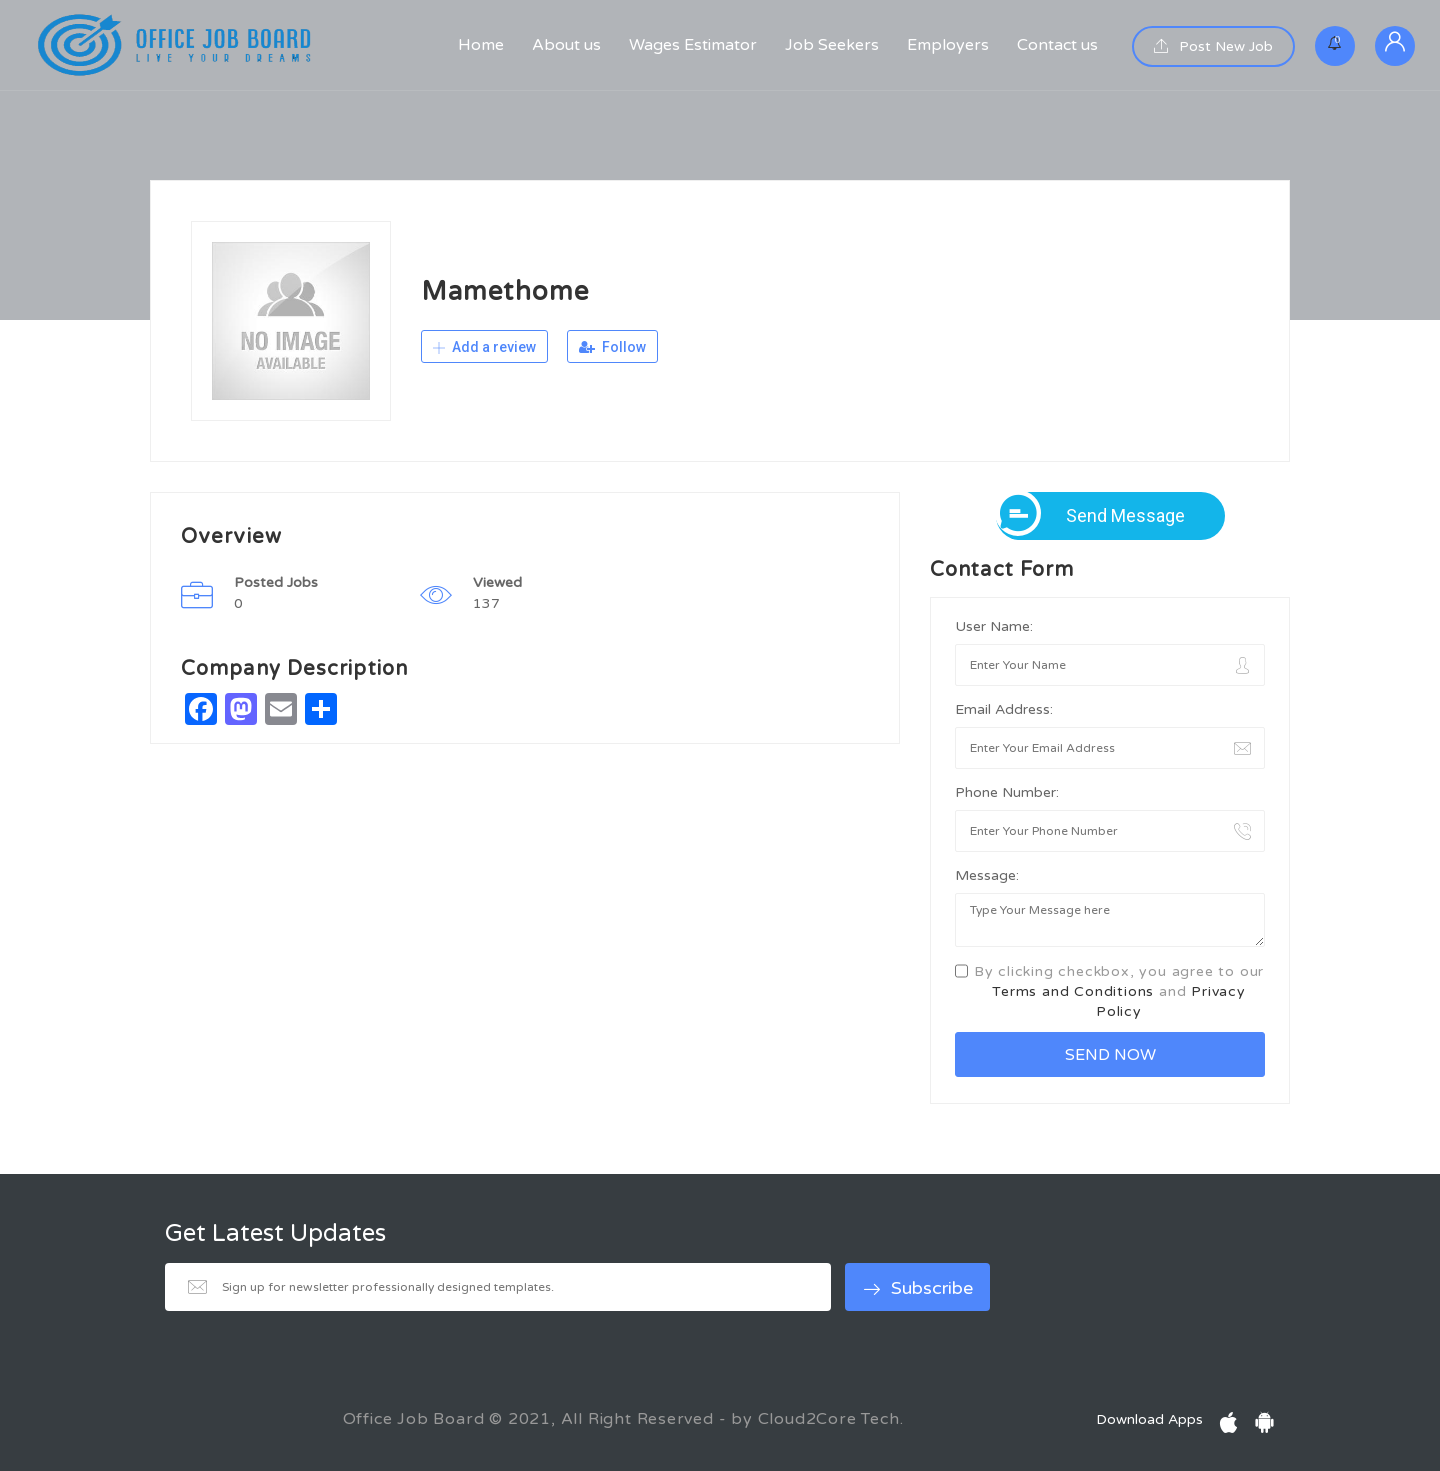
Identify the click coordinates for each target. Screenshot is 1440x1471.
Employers (948, 45)
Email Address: (1004, 709)
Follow (612, 347)
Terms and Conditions (1073, 991)
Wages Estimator (693, 45)
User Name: (994, 626)
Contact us (1057, 45)
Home (481, 45)
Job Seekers (832, 45)
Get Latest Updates (275, 1234)
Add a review (484, 347)
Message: (987, 875)
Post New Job (1213, 46)
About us (566, 45)
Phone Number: (1007, 792)
